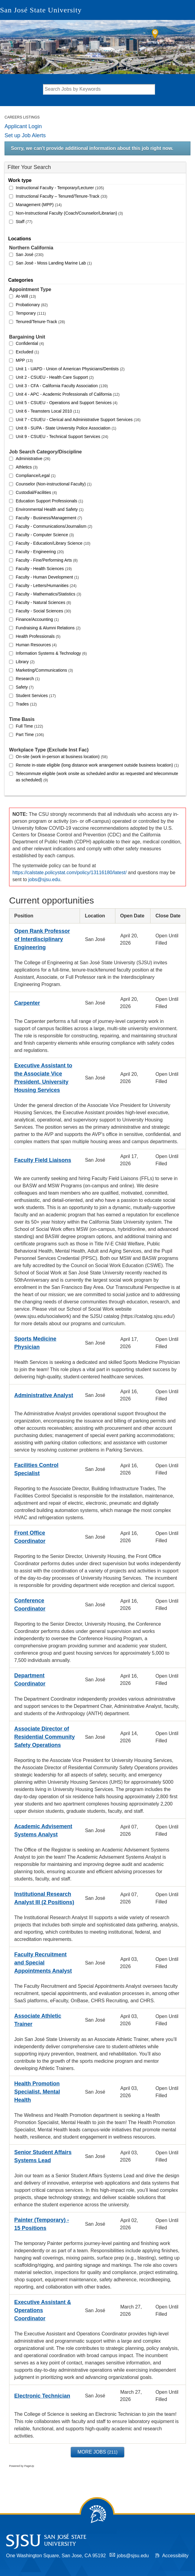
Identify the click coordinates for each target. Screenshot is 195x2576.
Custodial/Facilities (36, 492)
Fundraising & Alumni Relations (48, 627)
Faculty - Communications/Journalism (54, 526)
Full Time (29, 726)
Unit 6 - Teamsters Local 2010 (48, 411)
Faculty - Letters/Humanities (46, 585)
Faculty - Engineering (40, 551)
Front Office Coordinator (29, 1537)
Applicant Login (23, 126)
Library (25, 661)
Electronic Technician (42, 2396)
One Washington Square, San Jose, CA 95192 (56, 2555)
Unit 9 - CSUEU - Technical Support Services (62, 436)
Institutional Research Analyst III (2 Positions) (44, 1898)
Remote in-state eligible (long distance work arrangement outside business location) (97, 765)
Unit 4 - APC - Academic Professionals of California (68, 394)
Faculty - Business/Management (49, 517)
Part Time (30, 734)
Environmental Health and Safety (50, 509)
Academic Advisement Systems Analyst (43, 1830)
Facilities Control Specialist (36, 1469)
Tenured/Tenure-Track (40, 321)
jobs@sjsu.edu (44, 879)
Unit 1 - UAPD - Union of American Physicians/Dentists (70, 368)
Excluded (27, 351)
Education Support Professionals (49, 500)
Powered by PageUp (21, 2465)
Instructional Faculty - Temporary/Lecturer (60, 187)
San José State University (41, 10)
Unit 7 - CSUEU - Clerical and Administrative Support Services (78, 419)
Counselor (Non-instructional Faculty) (53, 484)
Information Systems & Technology (51, 653)
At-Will (26, 296)
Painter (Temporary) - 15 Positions (41, 2224)
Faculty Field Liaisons (42, 1160)
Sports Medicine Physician (35, 1343)
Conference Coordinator (29, 1605)
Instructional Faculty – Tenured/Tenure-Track (61, 196)
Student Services (36, 695)
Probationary (32, 304)
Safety (25, 687)
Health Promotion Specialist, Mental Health (37, 2092)
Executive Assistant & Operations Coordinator (42, 2310)
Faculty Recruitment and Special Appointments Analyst (43, 1962)
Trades (26, 704)
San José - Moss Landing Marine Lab (54, 263)
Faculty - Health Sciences (44, 568)
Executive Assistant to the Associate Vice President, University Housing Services (43, 1078)
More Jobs (97, 2451)
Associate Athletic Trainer (37, 2020)
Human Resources (36, 644)
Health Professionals (38, 636)
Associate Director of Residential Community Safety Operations (44, 1737)
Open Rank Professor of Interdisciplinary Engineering (42, 939)
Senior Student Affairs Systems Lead (42, 2156)
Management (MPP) (39, 204)
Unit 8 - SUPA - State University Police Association (66, 428)
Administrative (33, 458)
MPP (24, 360)
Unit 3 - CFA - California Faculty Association (62, 385)
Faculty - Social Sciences (43, 610)
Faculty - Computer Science (45, 534)
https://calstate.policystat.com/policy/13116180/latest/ (69, 872)
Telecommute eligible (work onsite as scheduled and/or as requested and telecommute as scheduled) (97, 776)
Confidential (30, 343)
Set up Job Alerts (25, 135)
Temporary (31, 313)
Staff (24, 221)
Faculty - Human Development (47, 577)
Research (28, 678)
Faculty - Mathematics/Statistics (48, 594)
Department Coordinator (29, 1679)
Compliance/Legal (35, 475)
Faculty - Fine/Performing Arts (47, 560)
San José (30, 254)
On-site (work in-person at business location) (61, 756)
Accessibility (175, 2555)
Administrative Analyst (43, 1395)
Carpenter (27, 1003)
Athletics (27, 467)
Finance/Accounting (37, 619)
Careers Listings (22, 117)
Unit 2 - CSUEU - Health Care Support (55, 377)
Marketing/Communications (44, 670)
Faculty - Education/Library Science (53, 543)
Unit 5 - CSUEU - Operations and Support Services (66, 402)
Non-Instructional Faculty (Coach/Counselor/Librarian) (69, 213)
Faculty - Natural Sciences (43, 602)
